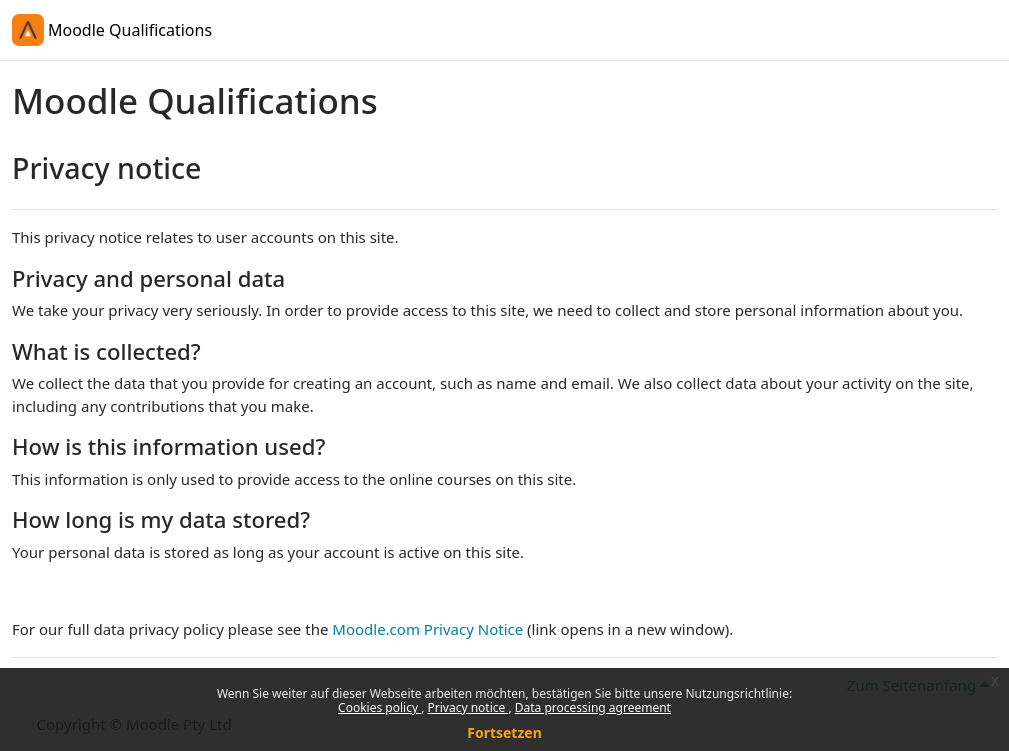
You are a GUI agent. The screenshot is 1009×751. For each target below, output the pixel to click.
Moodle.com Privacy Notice (427, 629)
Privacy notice (468, 707)
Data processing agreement (593, 707)
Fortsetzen (504, 732)
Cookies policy (379, 707)
